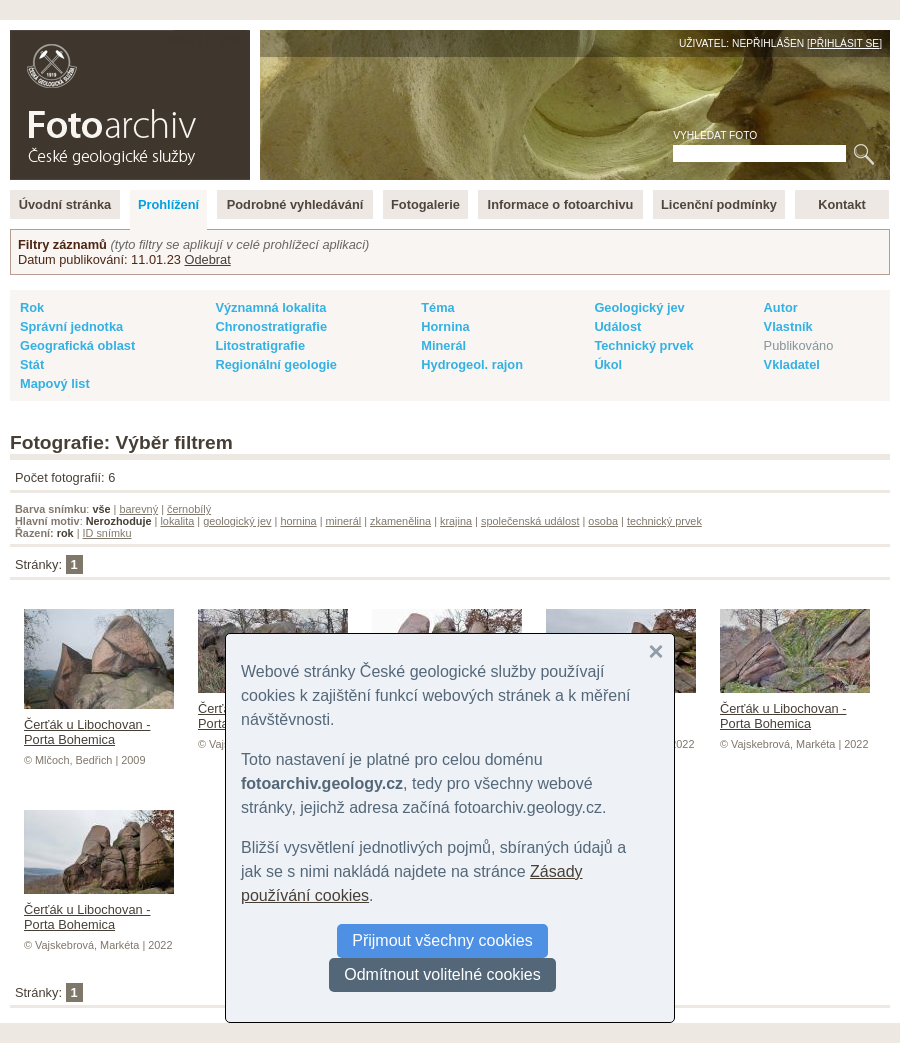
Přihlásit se (844, 43)
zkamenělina (400, 521)
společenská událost (530, 521)
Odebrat (207, 259)
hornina (298, 521)
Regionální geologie (276, 364)
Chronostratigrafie (271, 326)
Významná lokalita (270, 307)
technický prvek (664, 521)
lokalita (177, 521)
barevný (138, 509)
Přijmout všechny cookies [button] (442, 940)
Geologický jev (639, 307)
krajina (456, 521)
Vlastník (788, 326)
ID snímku (107, 533)
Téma (437, 307)
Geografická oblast (77, 345)
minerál (344, 521)
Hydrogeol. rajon (472, 364)
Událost (617, 326)
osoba (603, 521)
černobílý (189, 509)
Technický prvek (643, 345)
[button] (656, 652)
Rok (32, 307)
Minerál (443, 345)
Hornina (445, 326)
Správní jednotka (71, 326)
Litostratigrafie (260, 345)
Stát (32, 364)
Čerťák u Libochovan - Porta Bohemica (99, 724)
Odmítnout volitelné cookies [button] (442, 974)
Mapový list (55, 383)
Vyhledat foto (715, 135)
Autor (781, 307)
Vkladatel (792, 364)
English (226, 40)
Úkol (608, 364)
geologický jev (237, 521)
